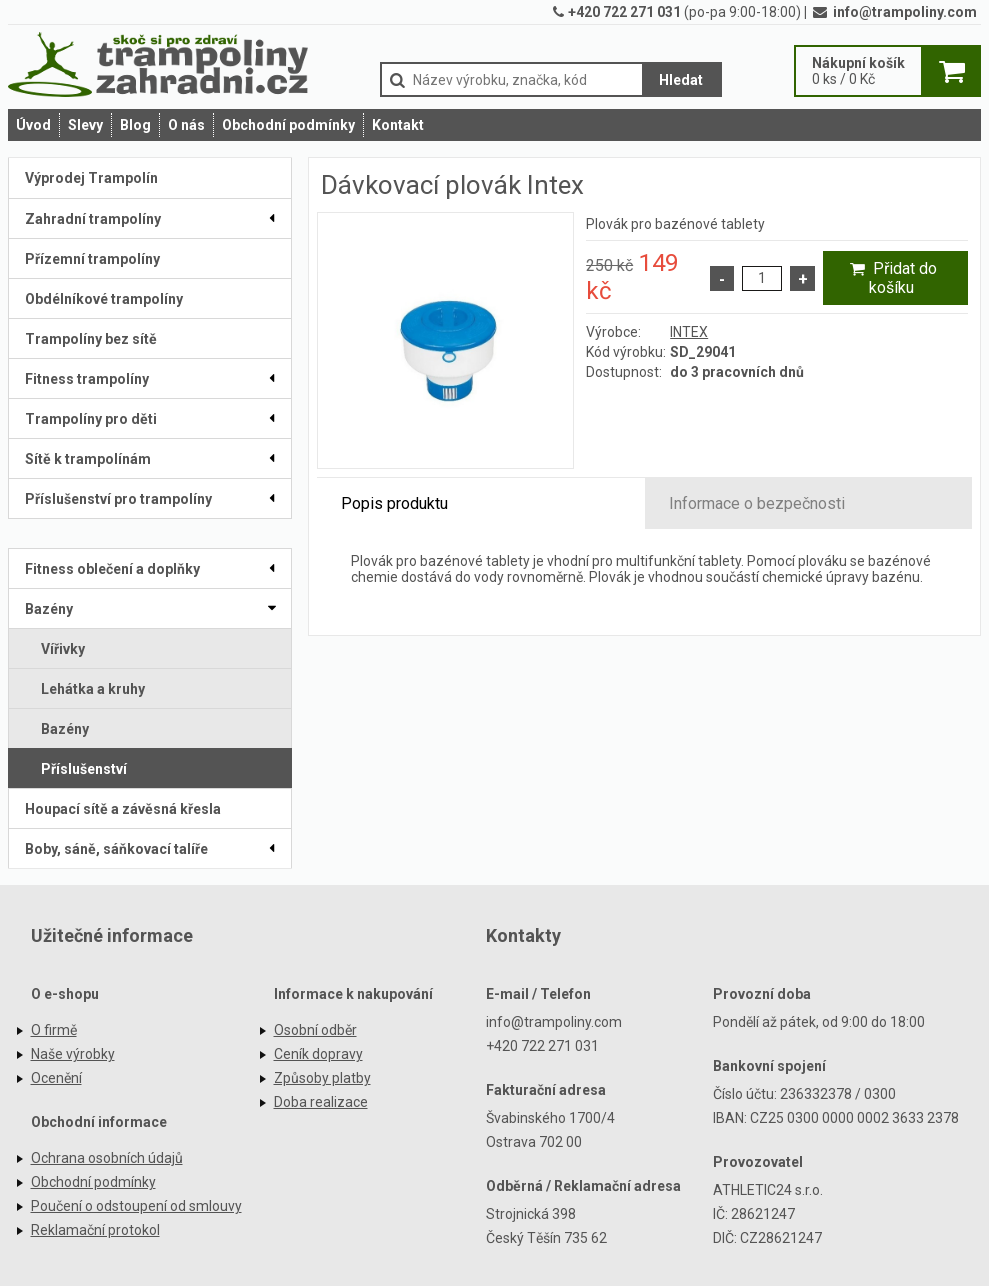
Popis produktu (394, 503)
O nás (186, 125)
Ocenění (56, 1078)
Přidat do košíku (891, 278)
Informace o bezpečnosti (757, 503)
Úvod (33, 125)
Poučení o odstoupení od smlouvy (136, 1206)
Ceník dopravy (318, 1054)
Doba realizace (321, 1102)
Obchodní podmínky (288, 125)
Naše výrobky (73, 1054)
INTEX (689, 332)
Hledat (681, 80)
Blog (135, 125)
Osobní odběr (315, 1030)
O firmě (54, 1030)
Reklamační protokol (95, 1230)
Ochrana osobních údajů (107, 1158)
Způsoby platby (322, 1078)
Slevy (85, 125)
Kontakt (398, 125)
